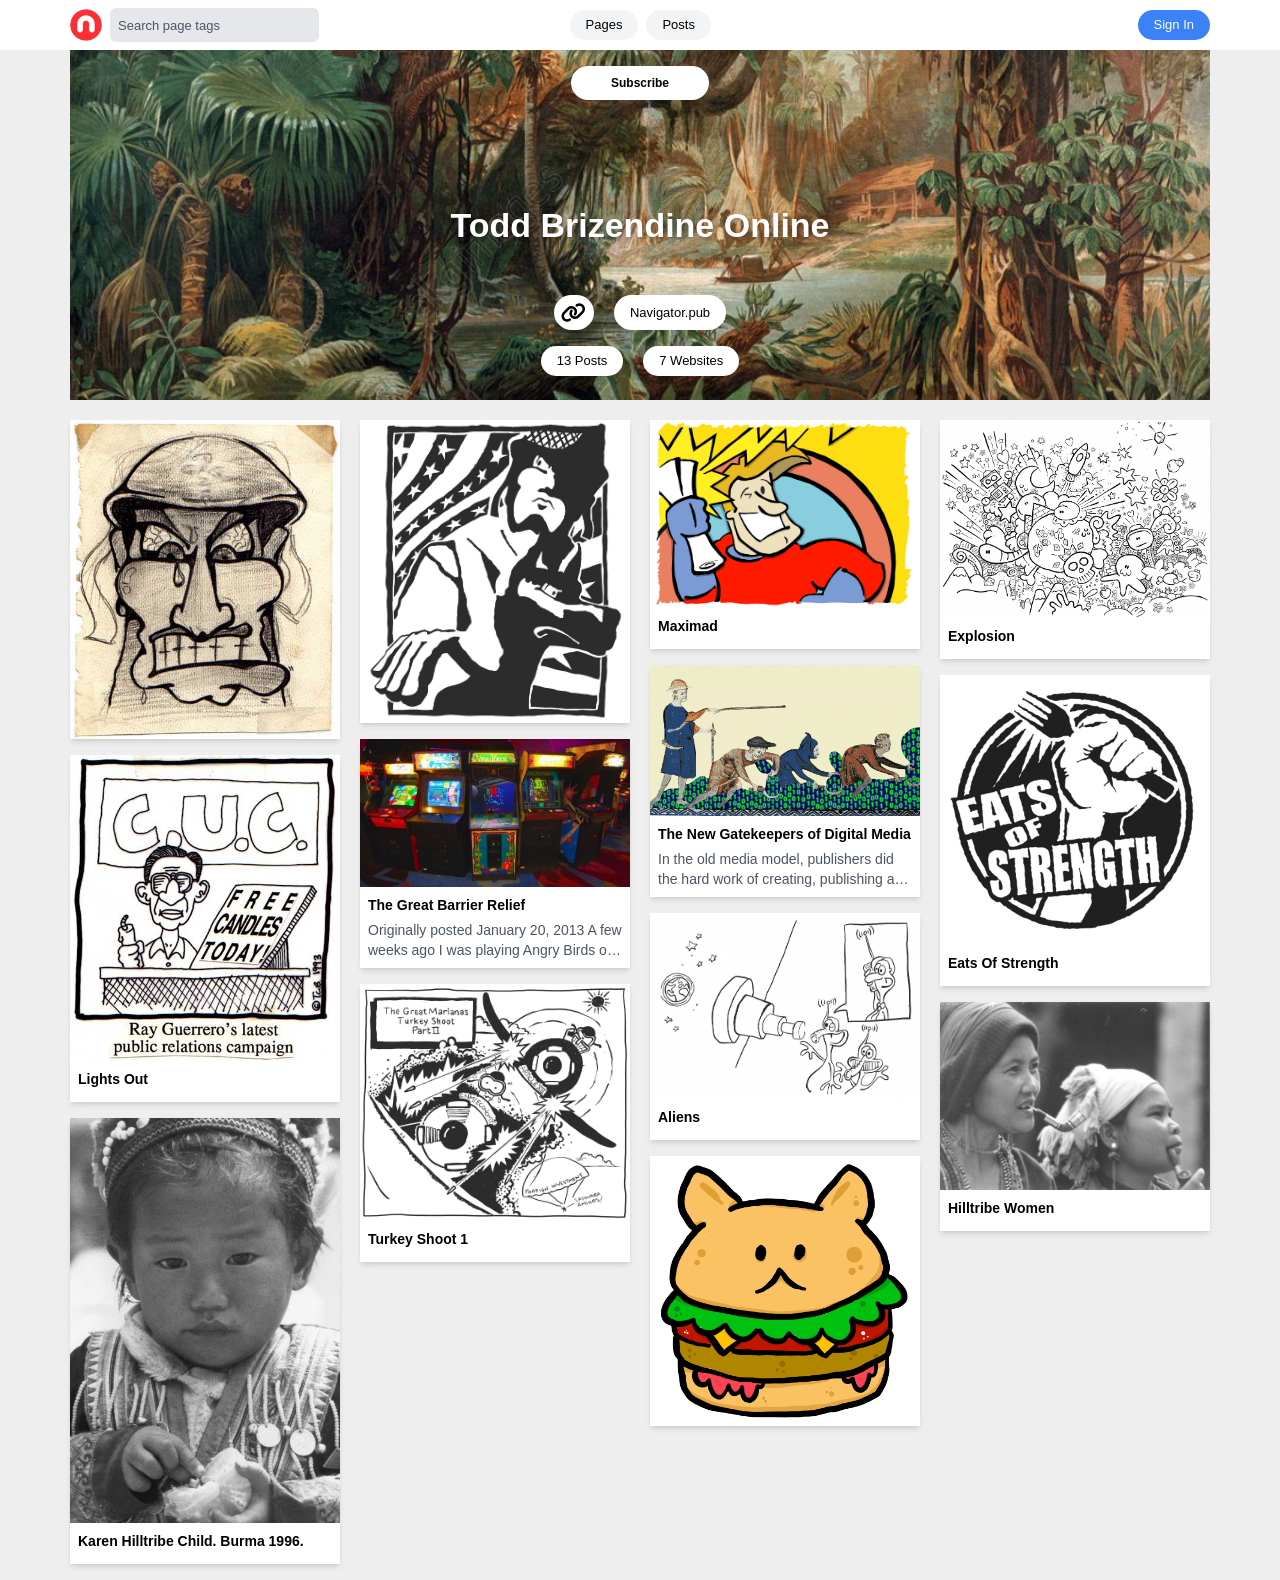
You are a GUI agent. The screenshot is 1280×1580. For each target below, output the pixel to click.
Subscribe (640, 83)
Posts (678, 24)
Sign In (1174, 24)
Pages (604, 24)
